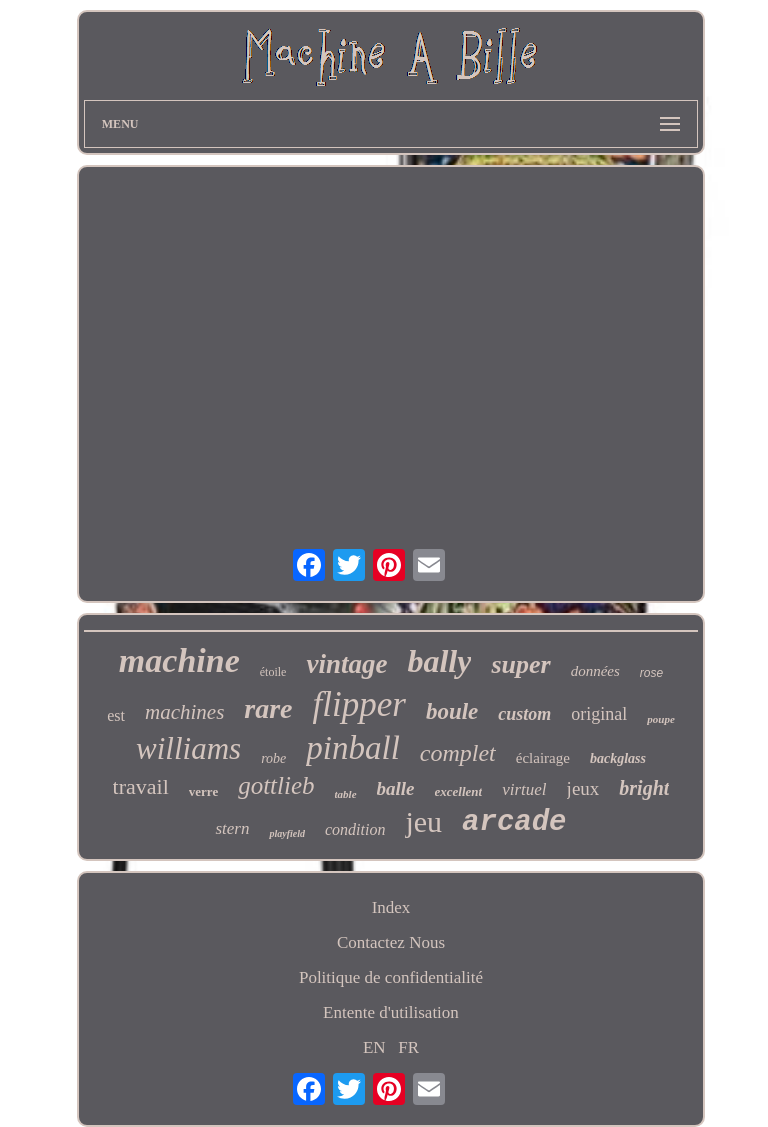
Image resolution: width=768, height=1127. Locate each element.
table (346, 794)
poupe (661, 719)
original (599, 714)
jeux (583, 788)
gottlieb (276, 785)
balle (396, 788)
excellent (459, 791)
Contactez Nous (391, 942)
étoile (273, 672)
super (520, 664)
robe (273, 758)
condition (355, 829)
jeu (423, 821)
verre (203, 791)
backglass (618, 758)
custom (524, 714)
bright (644, 788)
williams (188, 748)
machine (179, 660)
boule (452, 711)
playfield (287, 833)
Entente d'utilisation (391, 1012)
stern (232, 828)
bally (439, 661)
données (595, 671)
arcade (514, 822)
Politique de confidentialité (391, 977)
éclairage (543, 758)
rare (268, 708)
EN (374, 1047)
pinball (353, 748)
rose (651, 673)
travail (141, 786)
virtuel (524, 789)
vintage (346, 664)
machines (184, 712)
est (116, 715)
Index (391, 907)
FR (408, 1047)
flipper (359, 704)
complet (458, 753)
